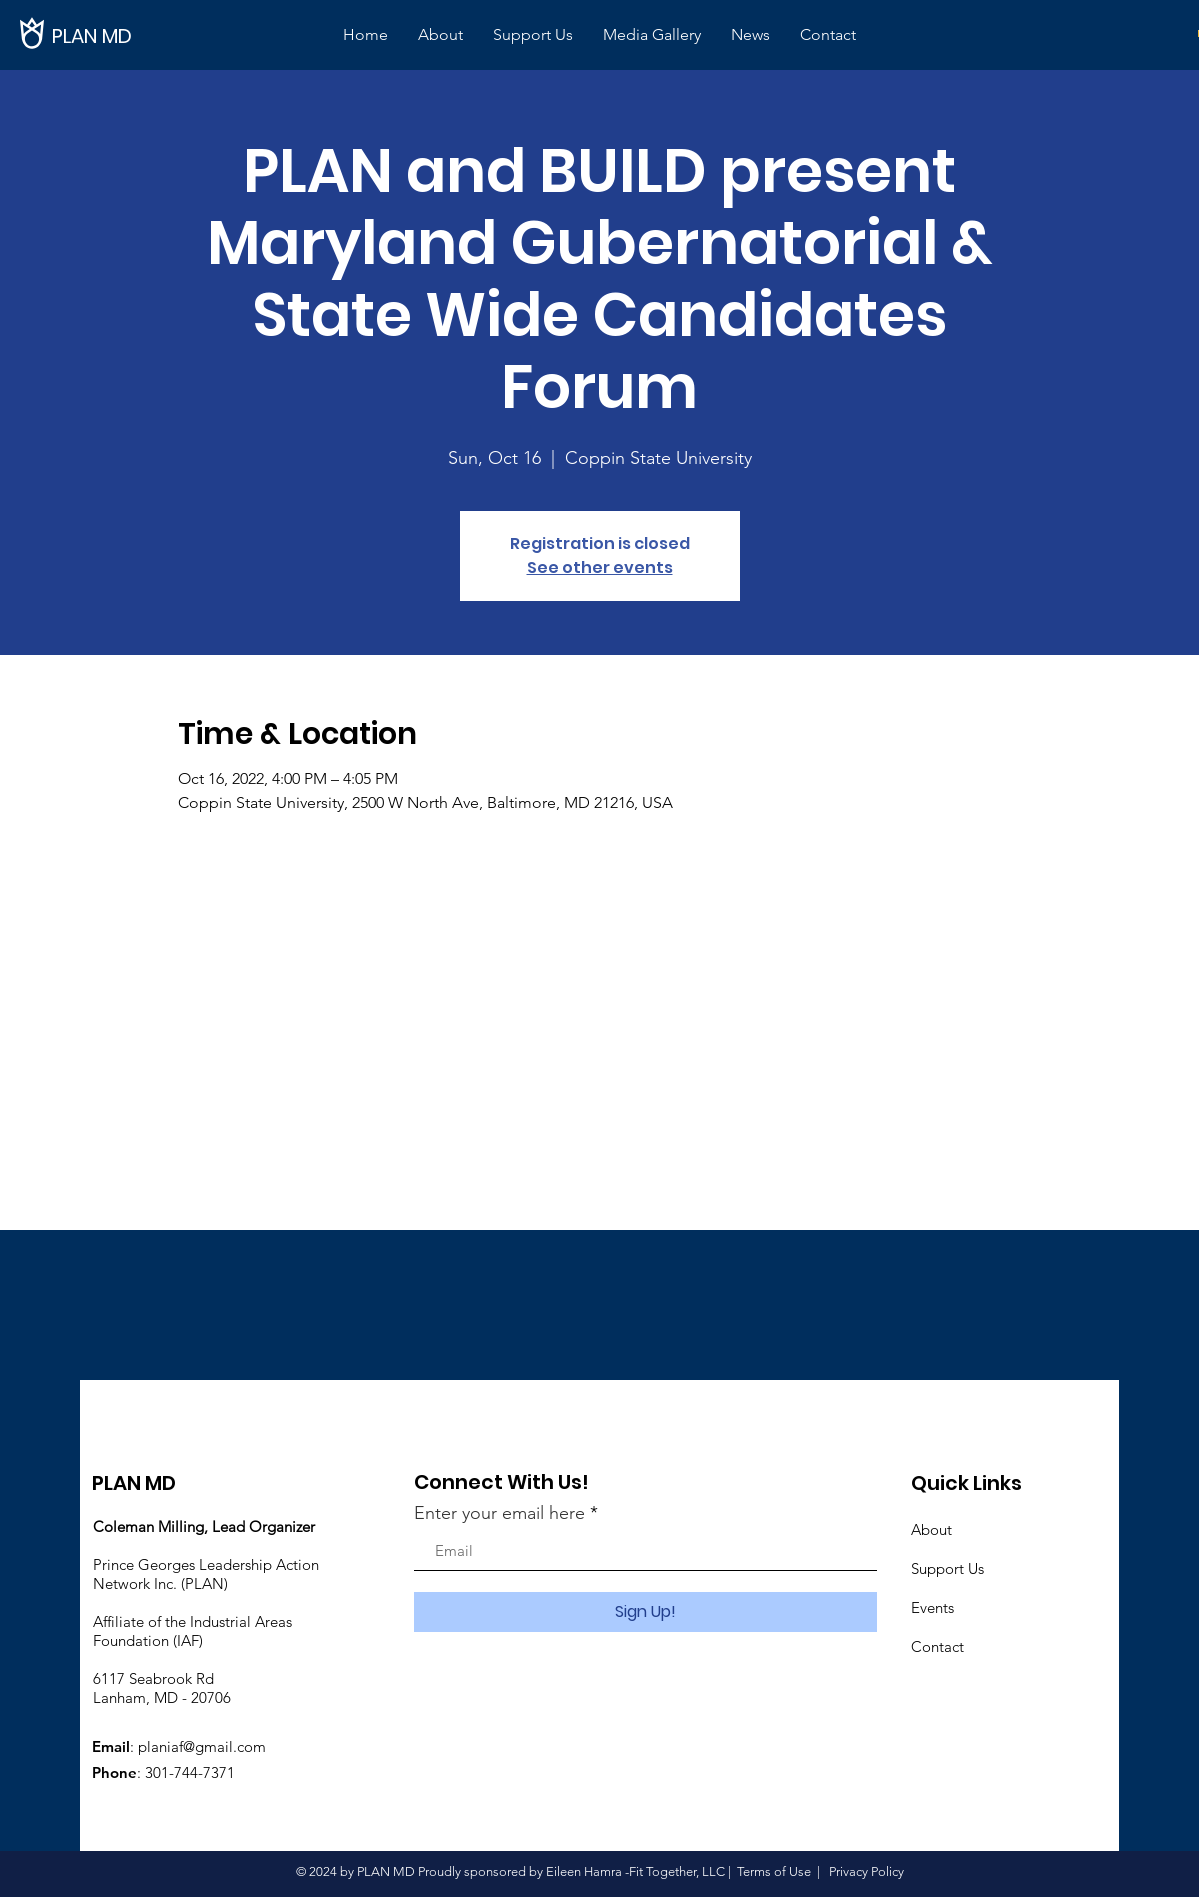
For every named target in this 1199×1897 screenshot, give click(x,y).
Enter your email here (499, 1513)
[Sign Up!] (645, 1612)
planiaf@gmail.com (202, 1746)
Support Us (947, 1568)
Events (932, 1607)
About (931, 1529)
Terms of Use (774, 1871)
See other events (600, 567)
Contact (937, 1646)
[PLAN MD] (120, 35)
